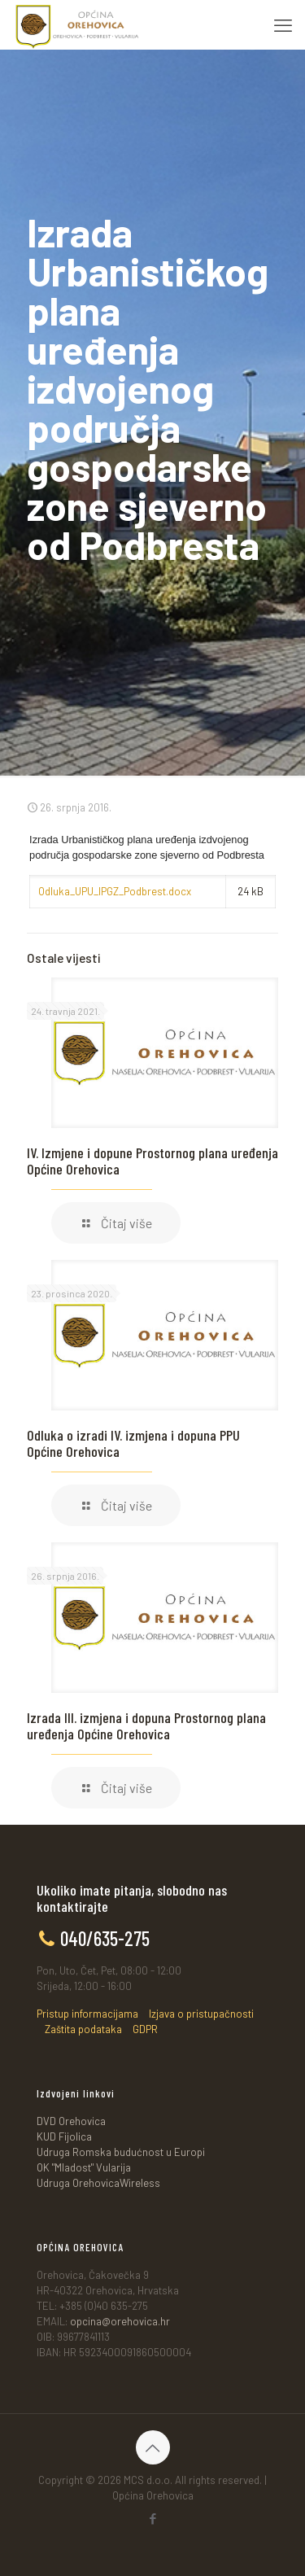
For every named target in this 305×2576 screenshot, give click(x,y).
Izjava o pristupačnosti (201, 2013)
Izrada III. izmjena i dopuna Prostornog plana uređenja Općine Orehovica (146, 1725)
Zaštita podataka (83, 2029)
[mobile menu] (283, 24)
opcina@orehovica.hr (120, 2321)
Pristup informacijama (87, 2013)
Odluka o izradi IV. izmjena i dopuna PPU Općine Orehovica (133, 1443)
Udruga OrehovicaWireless (98, 2182)
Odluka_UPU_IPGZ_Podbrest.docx (114, 891)
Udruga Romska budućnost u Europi (121, 2151)
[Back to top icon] (153, 2447)
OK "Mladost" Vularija (84, 2167)
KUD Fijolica (64, 2136)
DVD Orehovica (71, 2121)
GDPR (145, 2029)
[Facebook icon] (152, 2518)
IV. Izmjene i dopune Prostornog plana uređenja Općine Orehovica (152, 1161)
